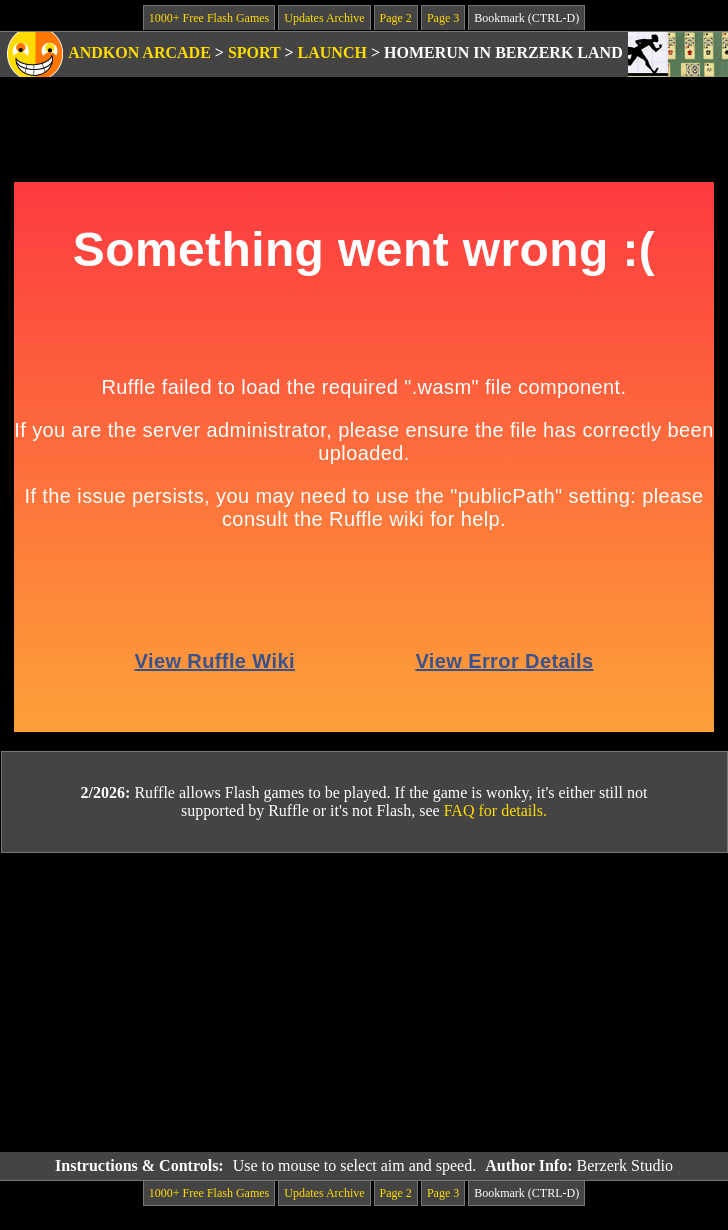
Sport (254, 52)
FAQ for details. (495, 810)
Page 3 (443, 18)
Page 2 (396, 18)
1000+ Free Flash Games (209, 18)
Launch (332, 52)
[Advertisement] (364, 1003)
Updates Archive (324, 18)
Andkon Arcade (139, 52)
